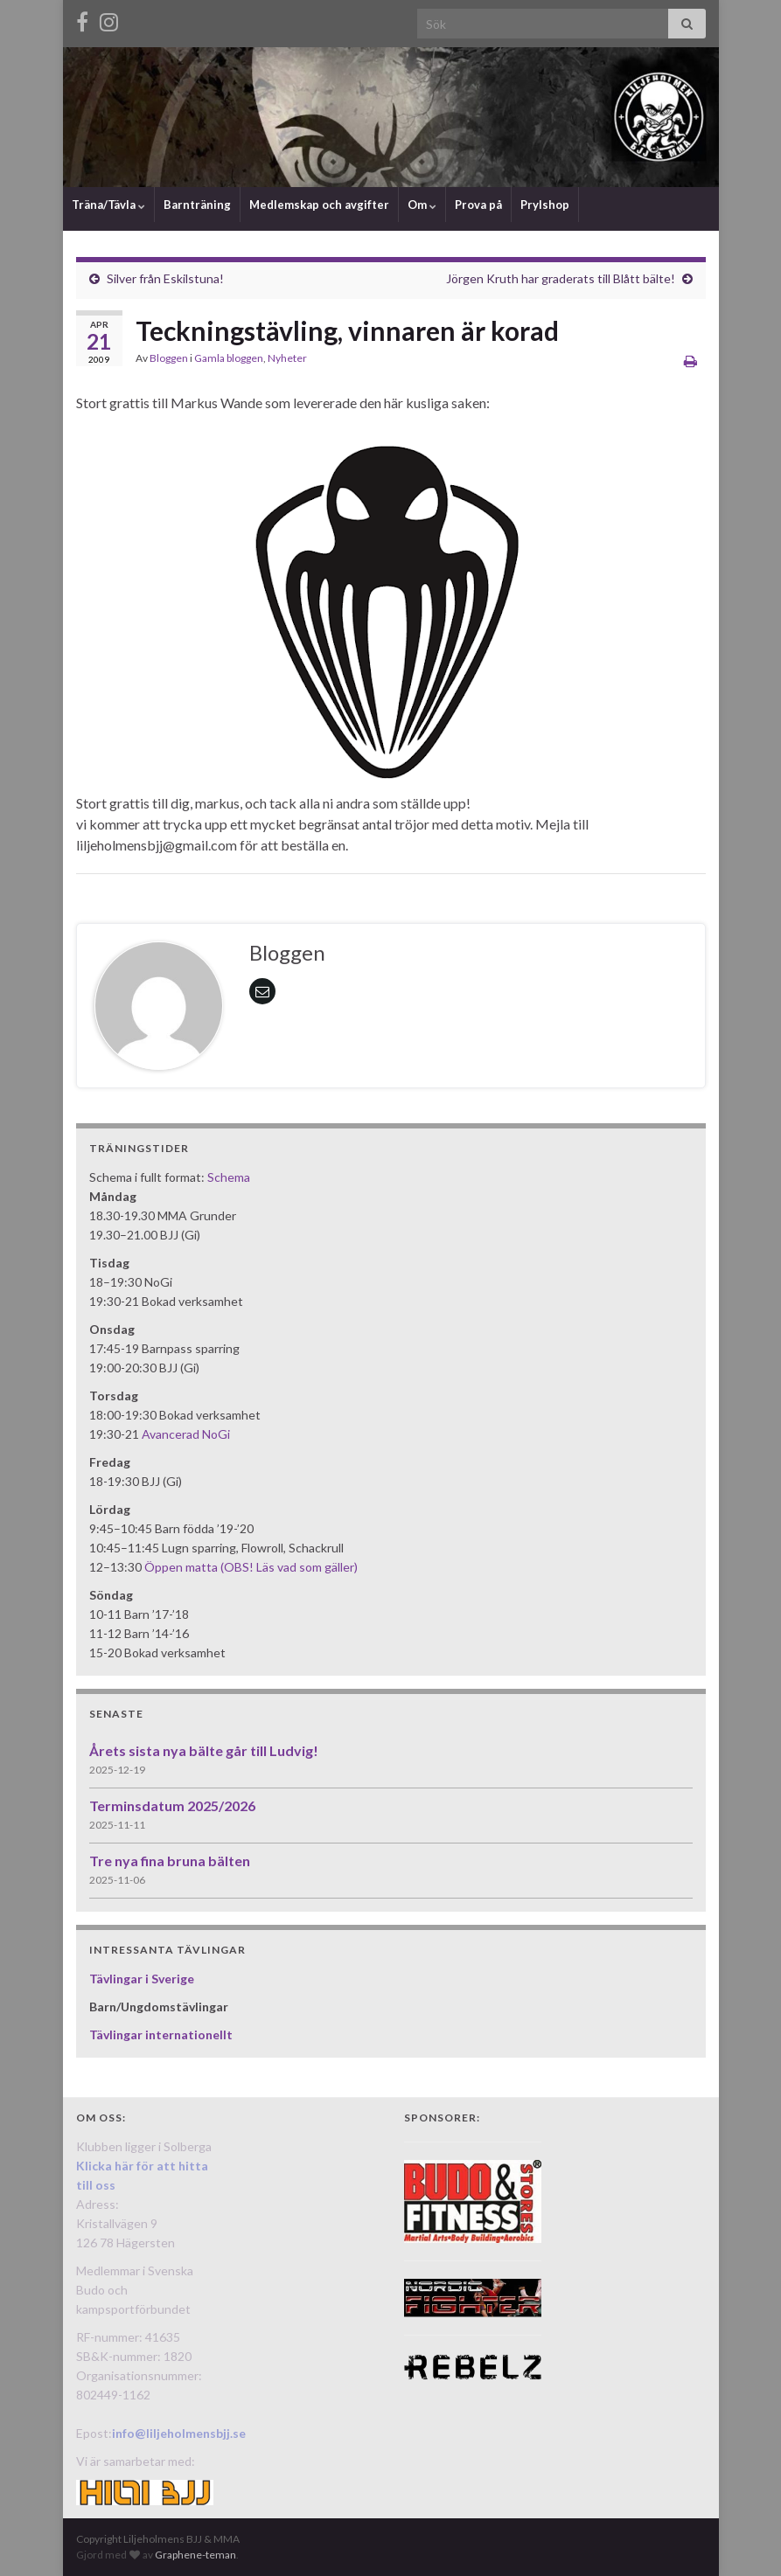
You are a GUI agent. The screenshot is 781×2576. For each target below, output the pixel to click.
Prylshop (544, 205)
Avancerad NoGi (186, 1434)
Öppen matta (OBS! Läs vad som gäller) (251, 1566)
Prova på (478, 205)
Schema (228, 1177)
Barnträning (197, 205)
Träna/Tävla (108, 205)
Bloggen (169, 358)
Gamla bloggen (228, 358)
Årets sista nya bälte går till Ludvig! (203, 1750)
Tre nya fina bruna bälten (169, 1860)
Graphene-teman (195, 2554)
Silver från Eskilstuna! (165, 278)
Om (422, 205)
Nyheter (287, 358)
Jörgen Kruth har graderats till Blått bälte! (560, 278)
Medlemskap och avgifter (319, 205)
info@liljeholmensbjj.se (179, 2433)
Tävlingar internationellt (161, 2034)
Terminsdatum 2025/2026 (172, 1805)
